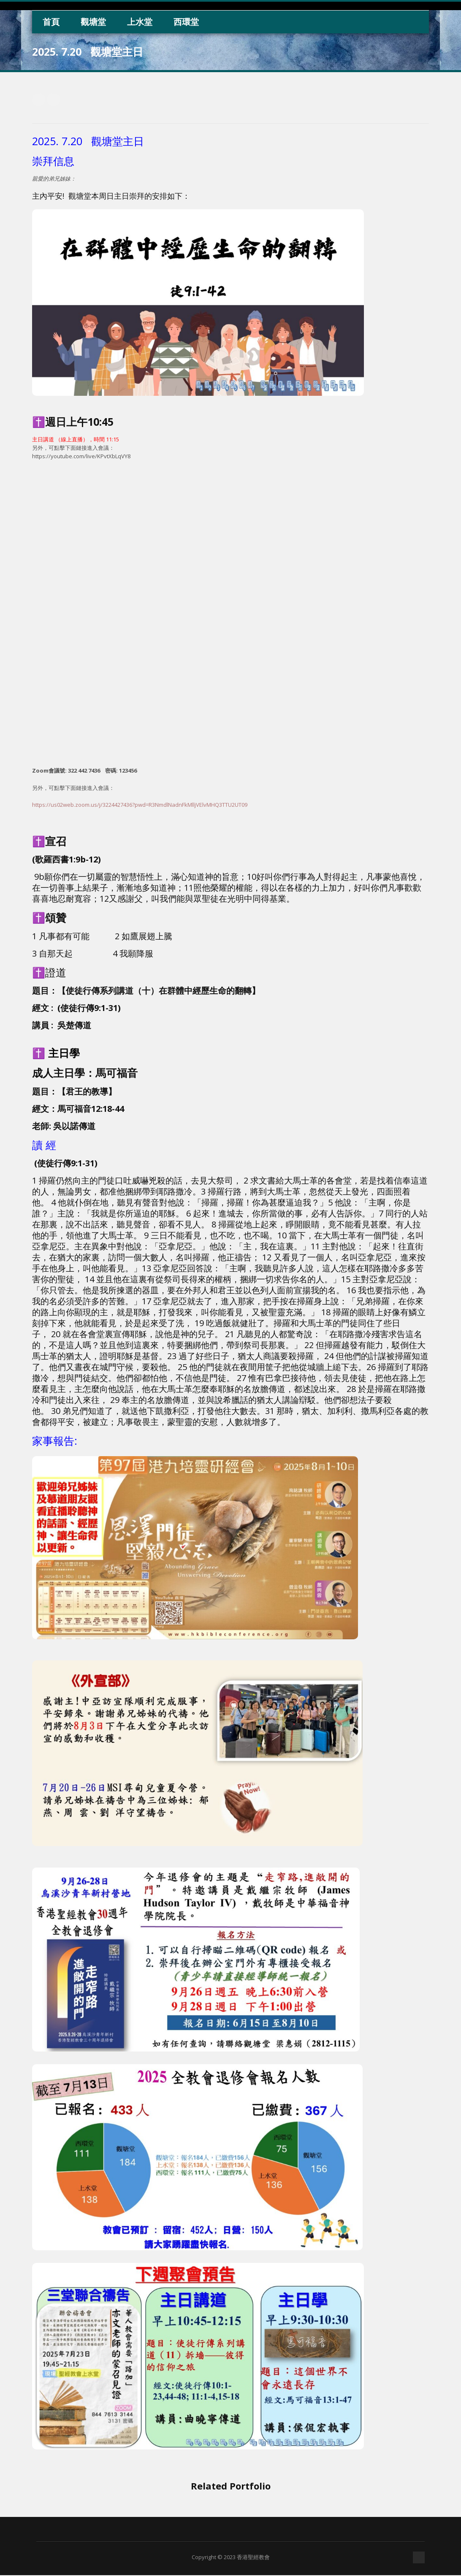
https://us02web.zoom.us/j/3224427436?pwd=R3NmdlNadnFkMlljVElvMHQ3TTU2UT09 (139, 804)
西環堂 (186, 21)
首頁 (51, 21)
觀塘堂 (93, 21)
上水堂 (139, 21)
